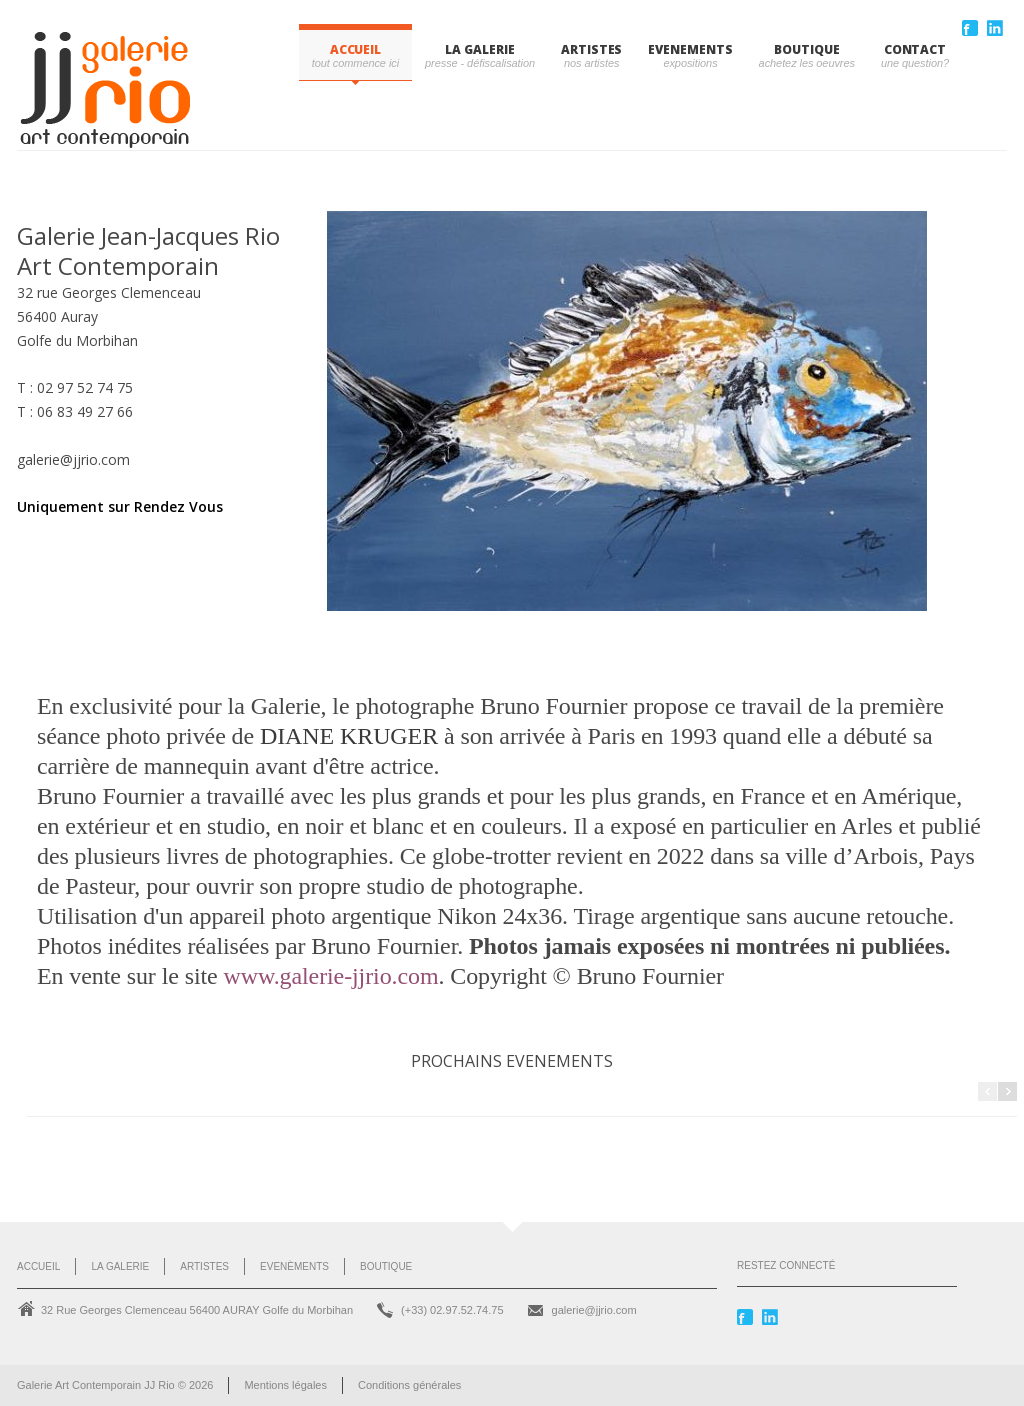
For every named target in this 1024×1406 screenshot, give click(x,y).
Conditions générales (409, 1385)
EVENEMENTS (690, 49)
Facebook (972, 28)
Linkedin (997, 28)
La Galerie (120, 1266)
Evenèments (294, 1266)
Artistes (204, 1266)
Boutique (386, 1266)
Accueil (355, 49)
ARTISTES (591, 49)
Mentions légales (285, 1385)
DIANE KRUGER (352, 736)
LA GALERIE (479, 49)
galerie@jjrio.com (594, 1310)
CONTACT (915, 49)
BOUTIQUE (806, 49)
